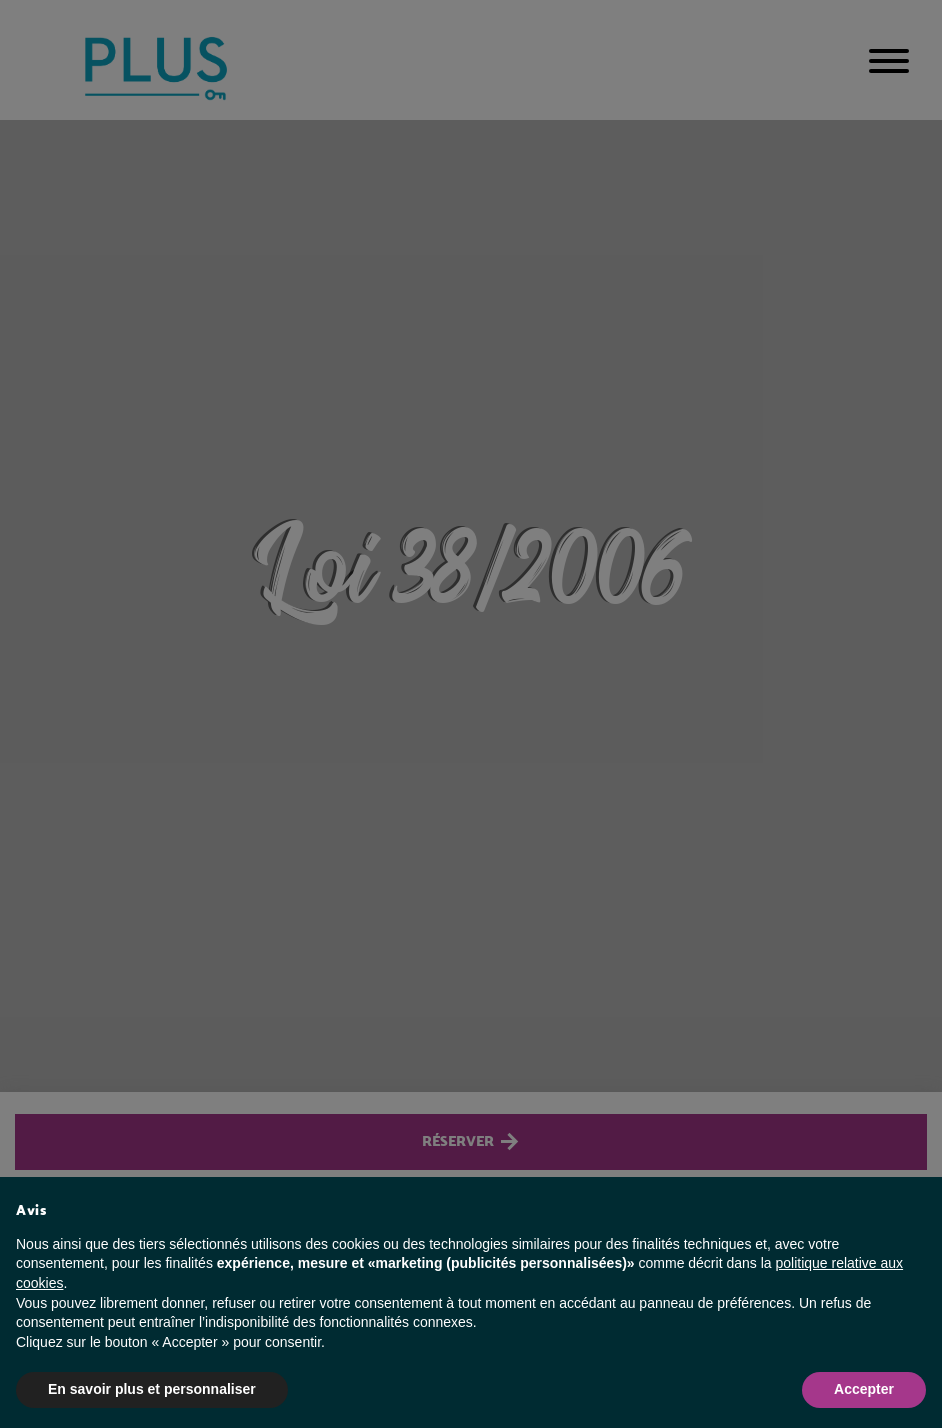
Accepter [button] (864, 1389)
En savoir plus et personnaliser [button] (152, 1389)
